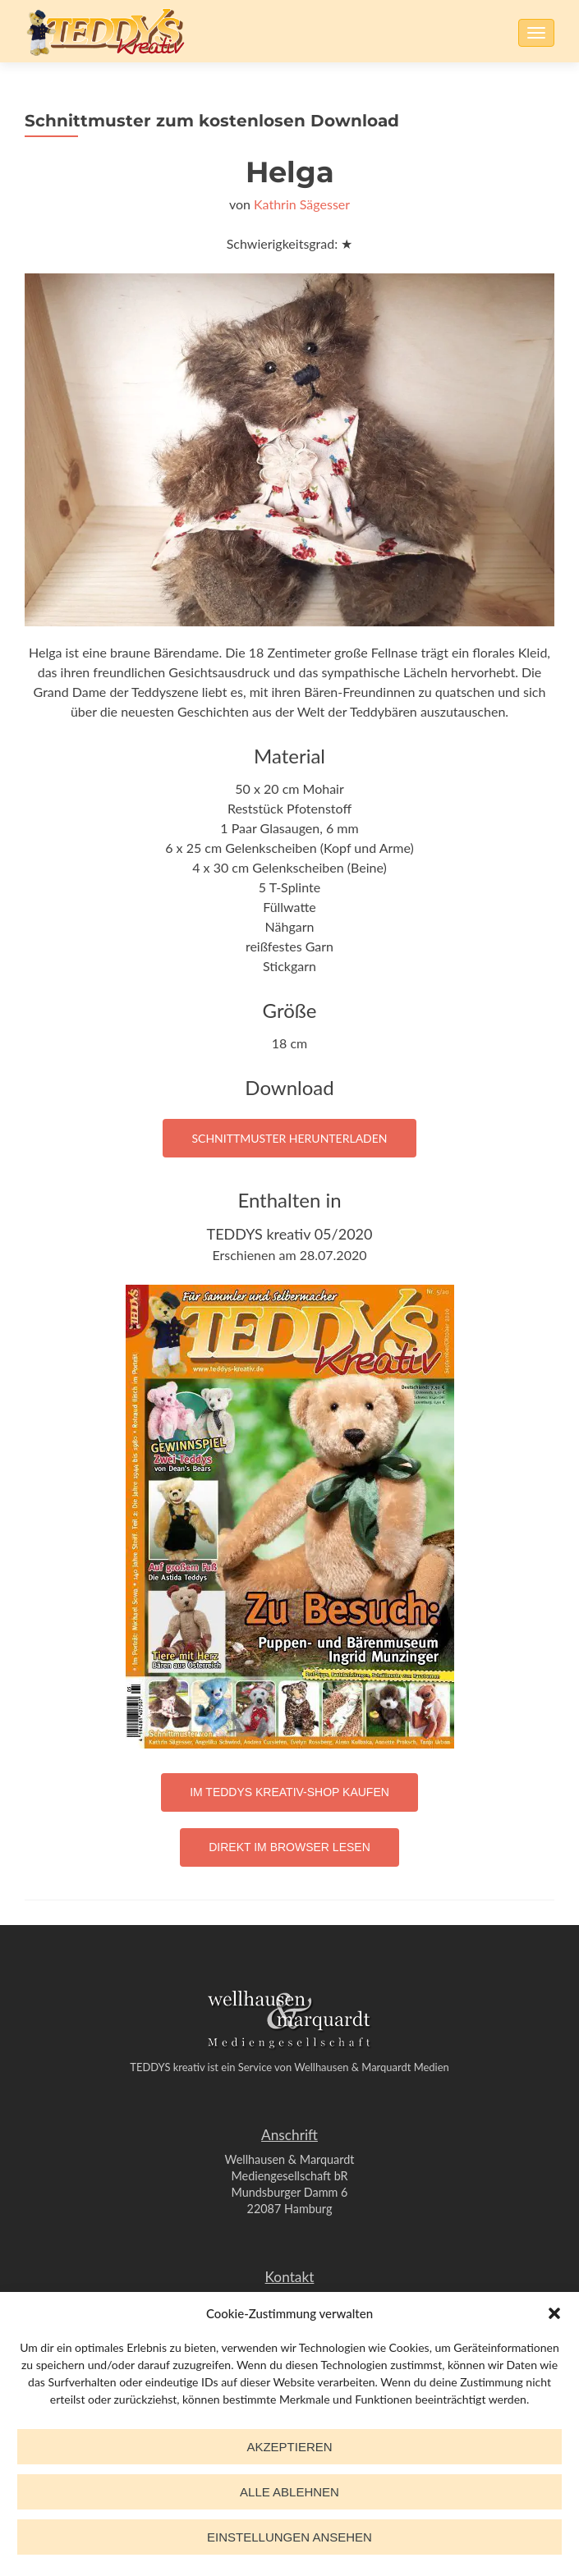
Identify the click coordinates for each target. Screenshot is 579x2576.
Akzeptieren (289, 2447)
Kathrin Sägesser (302, 204)
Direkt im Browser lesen (289, 1847)
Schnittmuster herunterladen (289, 1138)
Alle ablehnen (289, 2492)
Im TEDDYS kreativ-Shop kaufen (289, 1792)
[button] (554, 2313)
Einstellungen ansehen (289, 2537)
